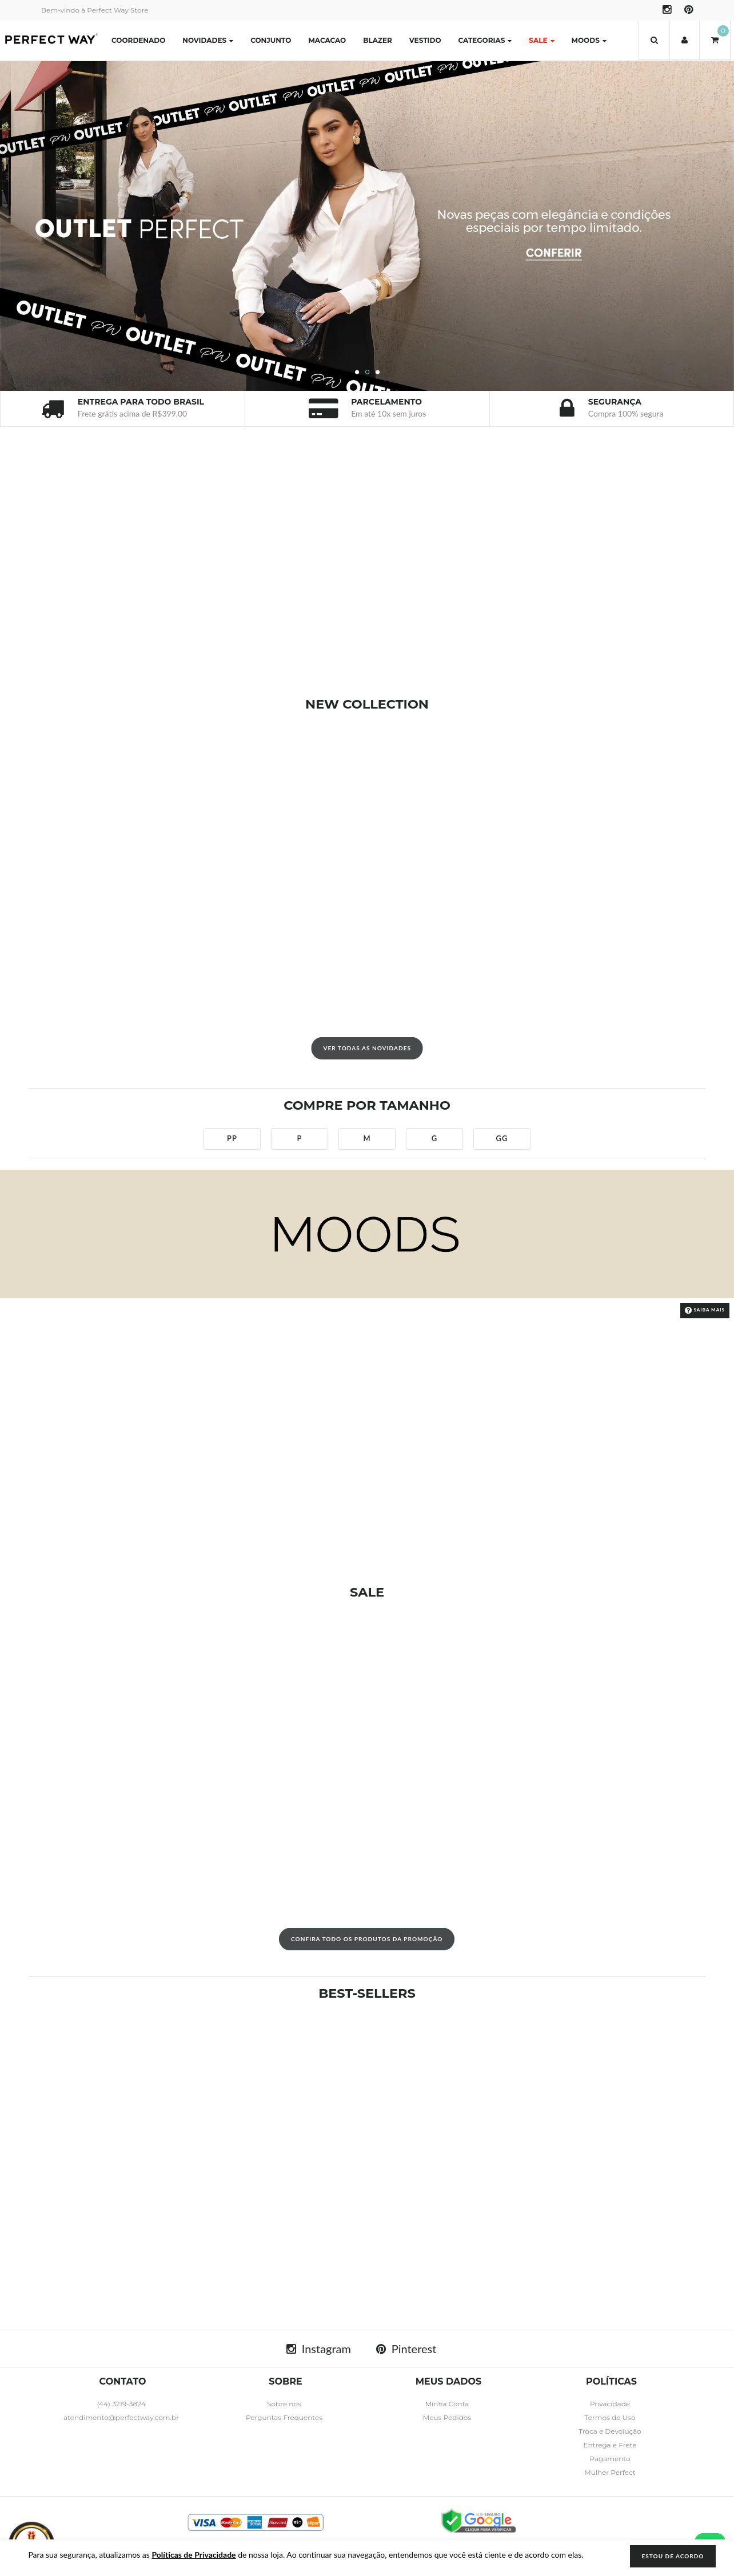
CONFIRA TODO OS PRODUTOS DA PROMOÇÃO (366, 1938)
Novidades (207, 40)
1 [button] (357, 372)
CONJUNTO (270, 40)
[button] (654, 40)
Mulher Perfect (610, 2472)
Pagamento (609, 2458)
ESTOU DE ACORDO (673, 2556)
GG (502, 1138)
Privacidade (610, 2403)
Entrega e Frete (609, 2445)
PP (232, 1138)
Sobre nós (284, 2403)
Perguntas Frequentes (284, 2417)
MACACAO (327, 40)
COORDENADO (138, 40)
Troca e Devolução (610, 2431)
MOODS (589, 40)
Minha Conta (447, 2403)
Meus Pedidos (447, 2417)
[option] (367, 226)
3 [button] (378, 372)
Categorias (485, 40)
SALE (541, 40)
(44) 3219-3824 (121, 2403)
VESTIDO (425, 40)
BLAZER (377, 40)
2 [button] (367, 372)
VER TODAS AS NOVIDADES (367, 1048)
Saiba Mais (705, 1310)
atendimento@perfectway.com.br (121, 2417)
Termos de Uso (610, 2417)
